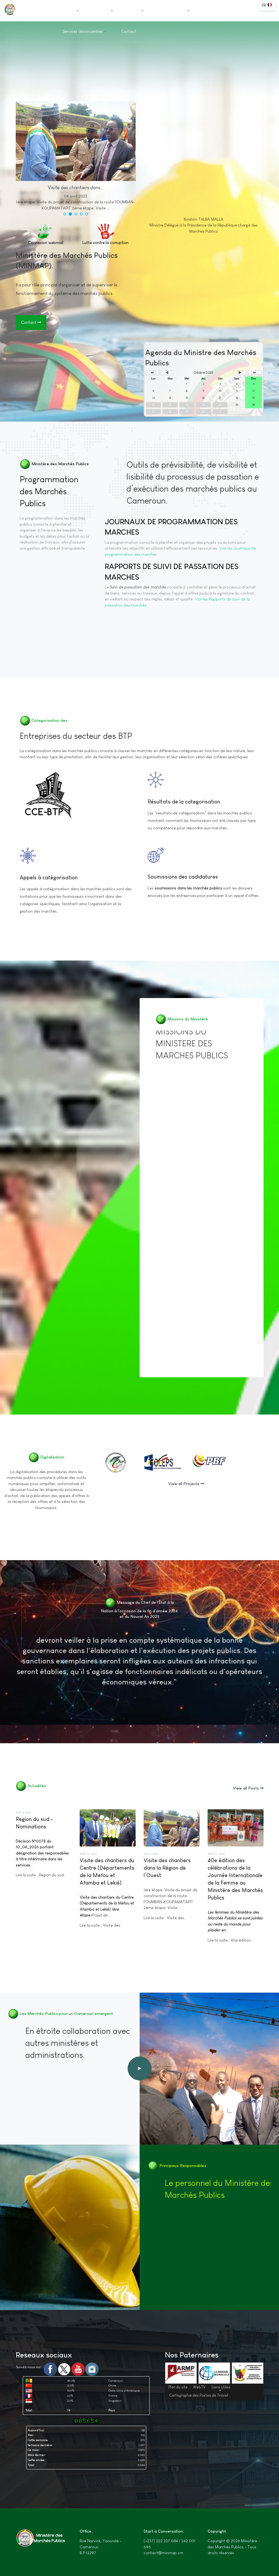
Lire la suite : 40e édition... (231, 1940)
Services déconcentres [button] (84, 31)
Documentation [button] (173, 10)
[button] (64, 214)
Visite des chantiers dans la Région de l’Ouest (167, 1867)
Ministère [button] (103, 10)
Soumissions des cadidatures (183, 877)
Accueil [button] (71, 10)
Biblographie (203, 259)
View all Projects (186, 1483)
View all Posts (248, 1788)
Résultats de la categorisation (184, 802)
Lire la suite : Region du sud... (41, 1875)
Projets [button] (135, 10)
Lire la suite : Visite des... (101, 1925)
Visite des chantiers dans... (76, 187)
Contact (128, 31)
